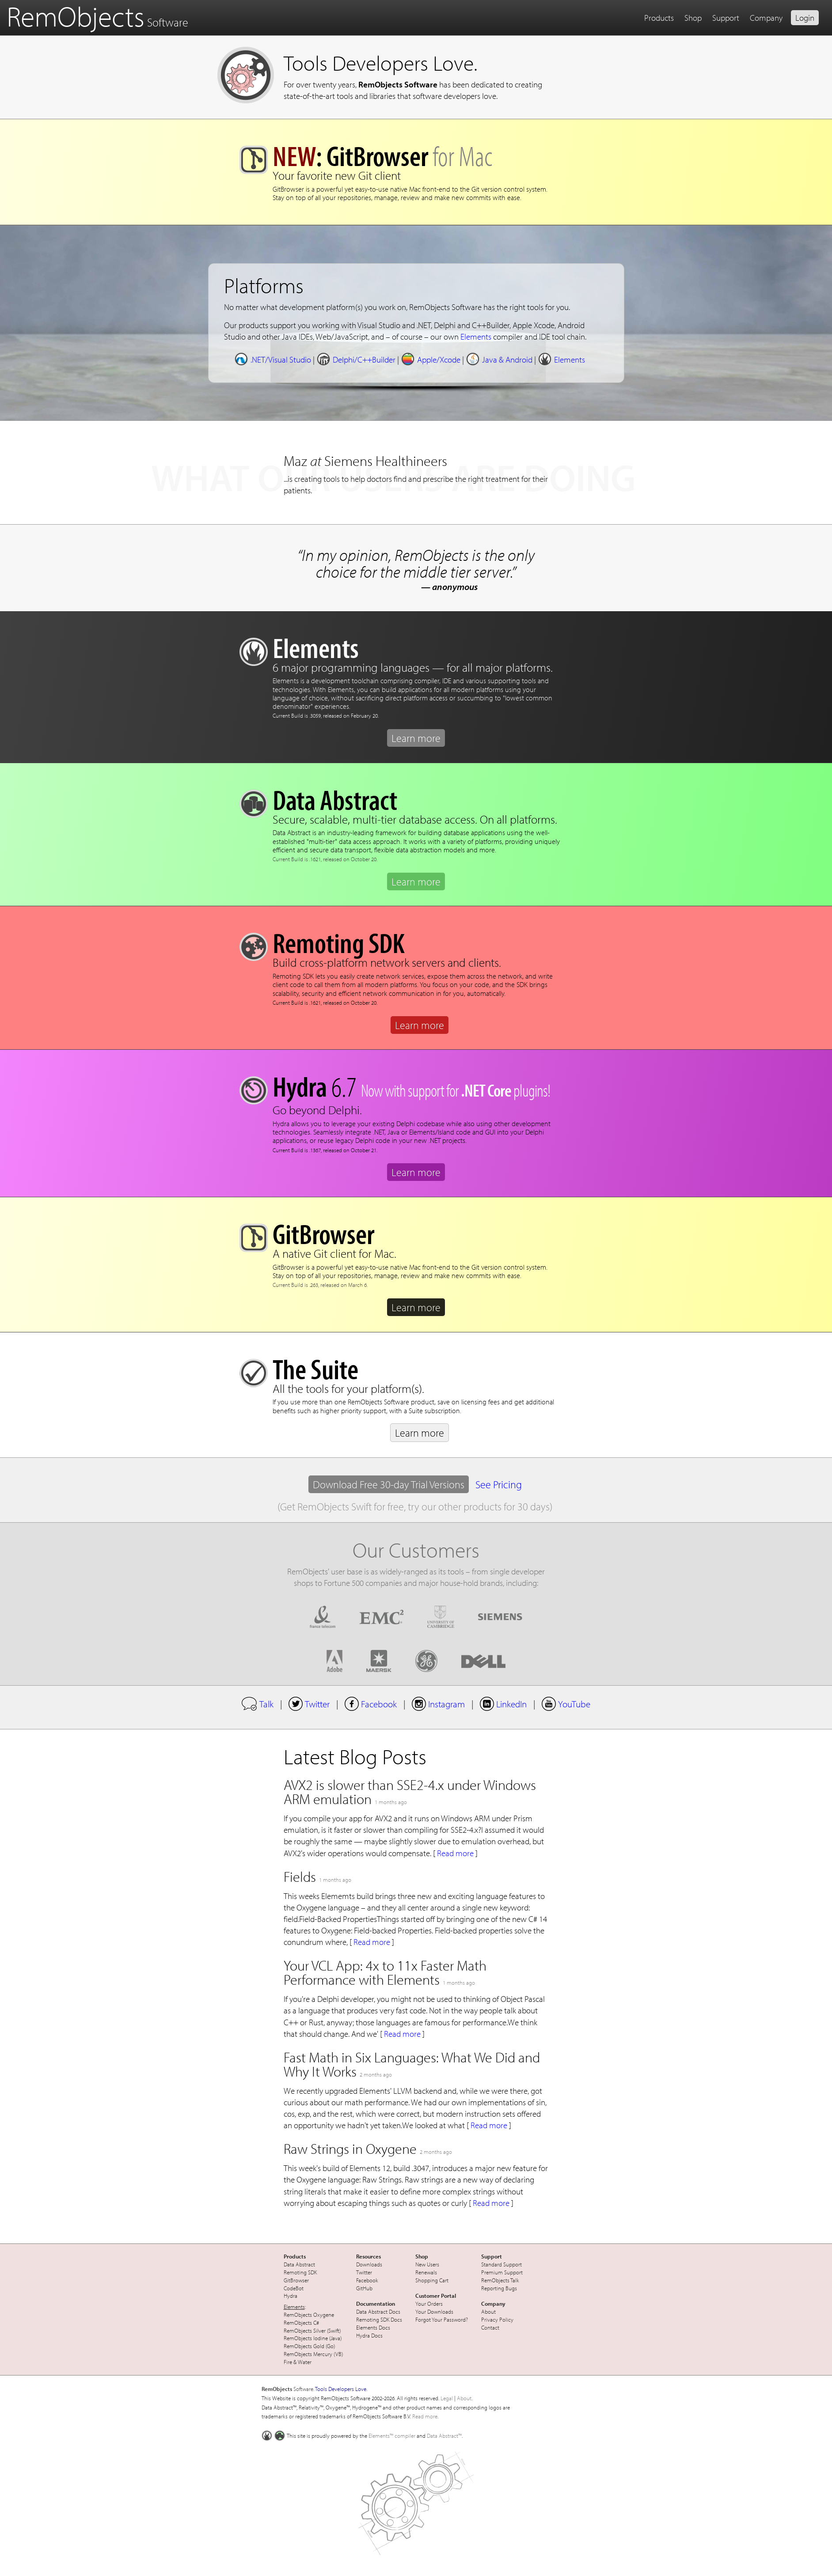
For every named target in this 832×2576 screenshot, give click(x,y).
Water (305, 2361)
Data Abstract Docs (378, 2311)
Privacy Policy (497, 2319)
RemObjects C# (301, 2322)
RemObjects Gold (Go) (309, 2345)
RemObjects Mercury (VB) (313, 2353)
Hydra (290, 2295)
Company (766, 17)
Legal (447, 2398)
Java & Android (499, 359)
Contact (490, 2327)
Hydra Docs (369, 2335)
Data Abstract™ (444, 2435)
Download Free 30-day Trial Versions (388, 1484)
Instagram (438, 1704)
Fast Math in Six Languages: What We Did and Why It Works (412, 2064)
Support (725, 17)
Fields (300, 1876)
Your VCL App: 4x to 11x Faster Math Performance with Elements (385, 1972)
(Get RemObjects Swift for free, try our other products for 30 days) (414, 1506)
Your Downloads (434, 2311)
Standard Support (501, 2264)
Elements (475, 336)
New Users (427, 2264)
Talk (257, 1704)
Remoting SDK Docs (379, 2319)
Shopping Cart (431, 2280)
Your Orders (429, 2303)
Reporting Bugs (499, 2288)
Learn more (416, 738)
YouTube (566, 1704)
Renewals (426, 2272)
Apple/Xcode (430, 359)
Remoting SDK (300, 2272)
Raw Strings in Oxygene (350, 2148)
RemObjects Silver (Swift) (312, 2330)
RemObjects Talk (500, 2280)
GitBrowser (296, 2280)
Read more (455, 1853)
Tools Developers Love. (380, 62)
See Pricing (498, 1484)
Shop (693, 17)
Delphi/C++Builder (355, 359)
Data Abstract (299, 2264)
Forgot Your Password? (441, 2319)
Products (659, 17)
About (488, 2311)
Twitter (309, 1704)
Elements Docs (373, 2327)
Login (804, 17)
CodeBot (294, 2288)
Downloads (369, 2264)
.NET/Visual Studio (272, 359)
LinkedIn (503, 1704)
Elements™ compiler (392, 2435)
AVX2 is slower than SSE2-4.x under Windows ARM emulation (410, 1792)
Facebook (371, 1704)
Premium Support (502, 2272)
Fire (288, 2361)
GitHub (364, 2288)
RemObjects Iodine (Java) (313, 2337)
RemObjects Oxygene (309, 2314)
